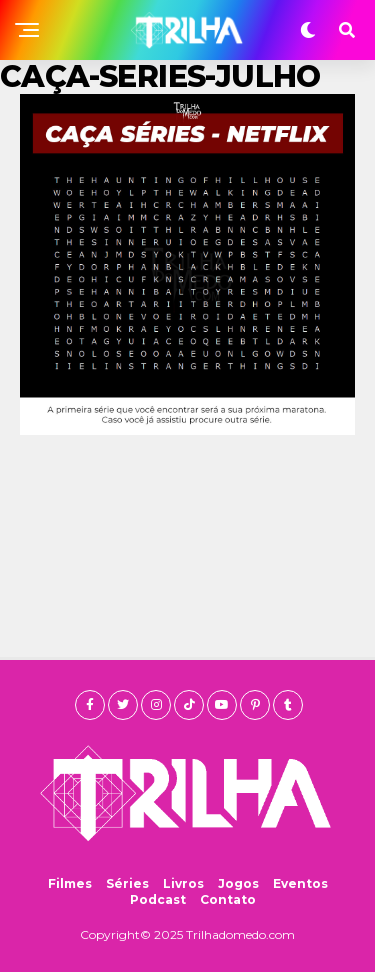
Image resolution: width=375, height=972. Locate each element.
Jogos (238, 883)
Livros (183, 883)
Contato (228, 899)
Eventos (300, 883)
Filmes (70, 883)
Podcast (158, 899)
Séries (127, 883)
